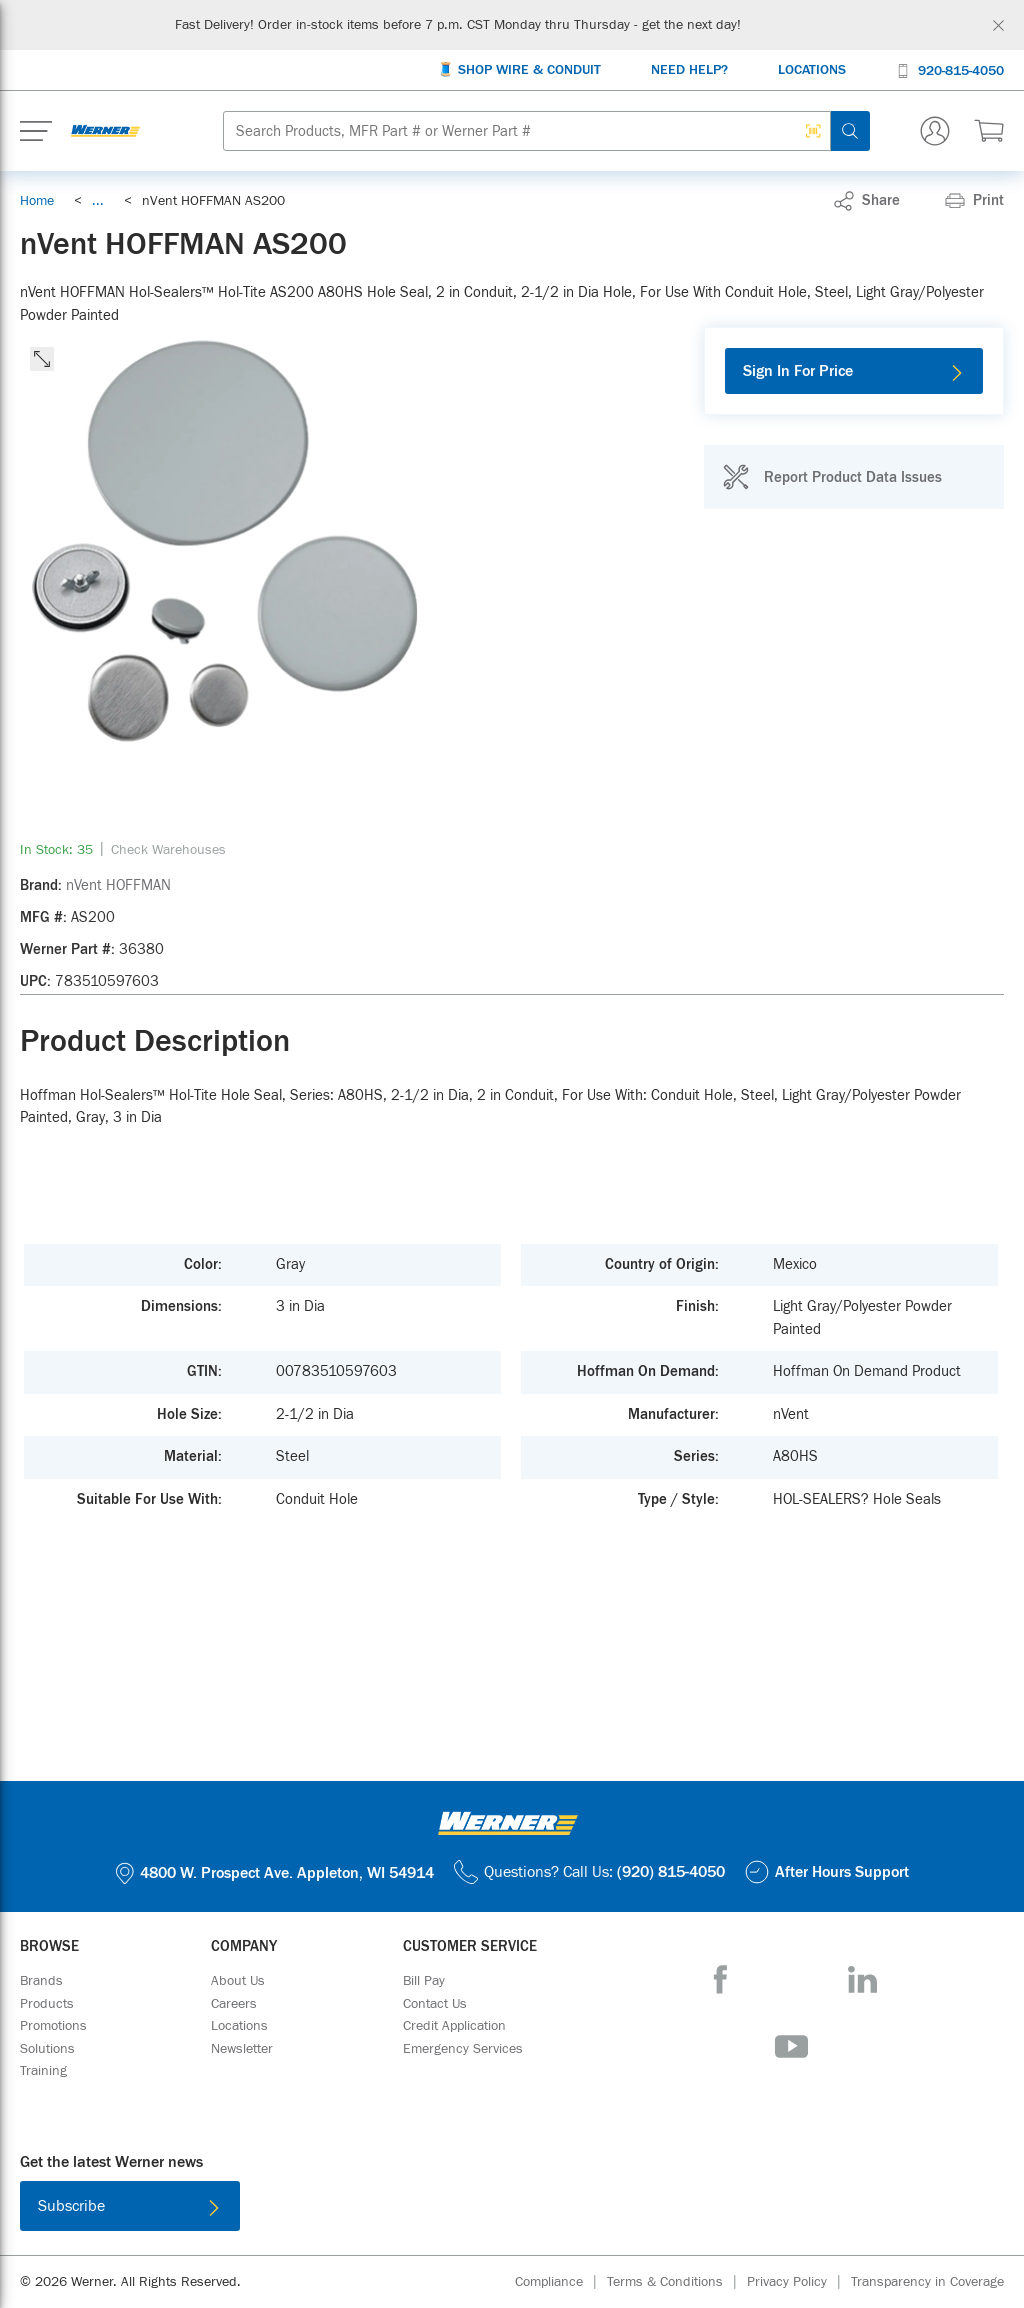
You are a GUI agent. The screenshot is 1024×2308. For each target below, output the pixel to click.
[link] (98, 201)
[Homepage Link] (105, 131)
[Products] (47, 2004)
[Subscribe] (130, 2206)
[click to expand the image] (42, 359)
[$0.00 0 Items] (989, 131)
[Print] (974, 201)
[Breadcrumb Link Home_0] (37, 201)
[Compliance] (561, 2282)
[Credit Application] (454, 2026)
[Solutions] (47, 2049)
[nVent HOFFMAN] (118, 886)
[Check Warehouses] (168, 850)
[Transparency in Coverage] (927, 2282)
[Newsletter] (242, 2049)
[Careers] (234, 2004)
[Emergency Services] (463, 2049)
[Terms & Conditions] (677, 2282)
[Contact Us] (435, 2004)
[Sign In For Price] (854, 371)
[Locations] (812, 70)
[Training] (43, 2071)
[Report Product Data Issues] (832, 477)
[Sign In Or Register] (935, 131)
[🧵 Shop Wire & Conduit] (519, 70)
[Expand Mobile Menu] (36, 131)
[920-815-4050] (950, 69)
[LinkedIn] (862, 1979)
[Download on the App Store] (447, 2210)
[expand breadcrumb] (98, 201)
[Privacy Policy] (799, 2282)
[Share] (867, 201)
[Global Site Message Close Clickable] (998, 25)
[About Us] (238, 1981)
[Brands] (41, 1981)
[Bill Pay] (424, 1981)
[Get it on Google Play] (577, 2210)
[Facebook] (720, 1979)
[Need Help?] (689, 70)
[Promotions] (53, 2026)
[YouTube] (791, 2046)
